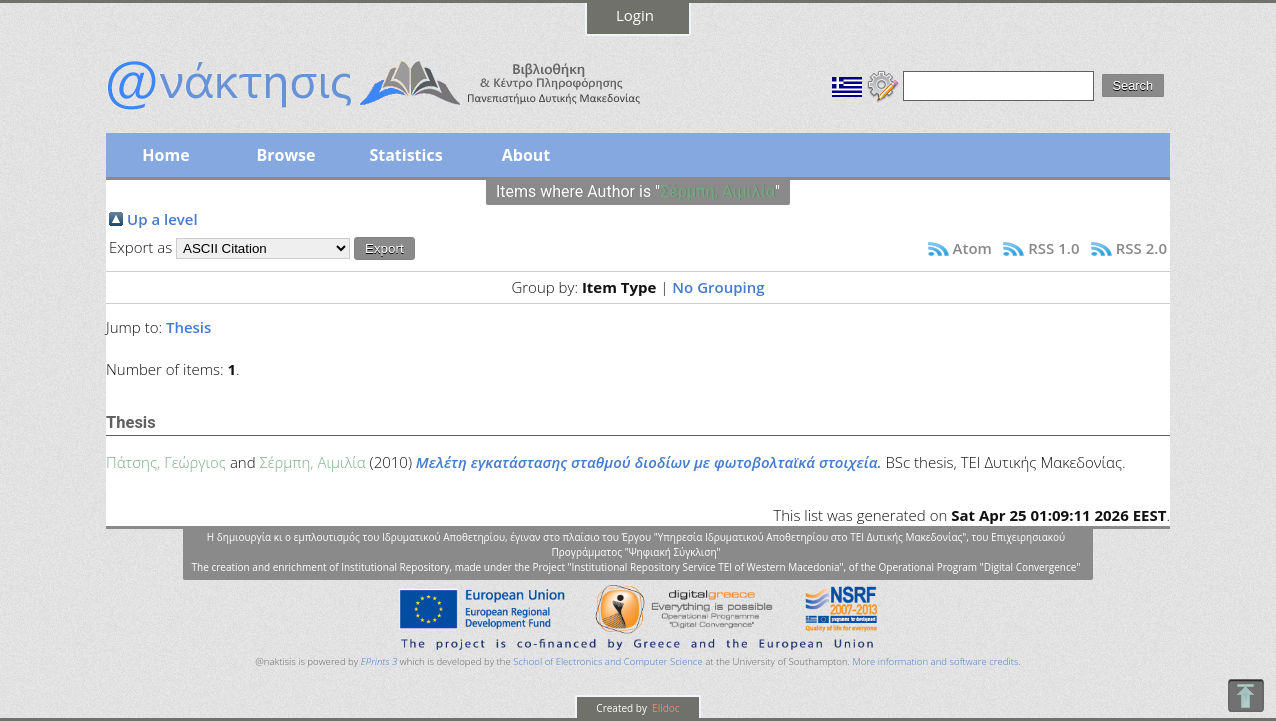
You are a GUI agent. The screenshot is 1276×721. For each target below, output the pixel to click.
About (526, 155)
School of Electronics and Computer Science (607, 661)
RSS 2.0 (1141, 248)
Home (165, 155)
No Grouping (718, 287)
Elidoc (665, 708)
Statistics (405, 155)
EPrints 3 (379, 661)
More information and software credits (935, 661)
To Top (1245, 695)
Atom (972, 248)
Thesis (188, 327)
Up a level (162, 219)
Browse (285, 155)
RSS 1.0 (1053, 248)
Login (635, 15)
